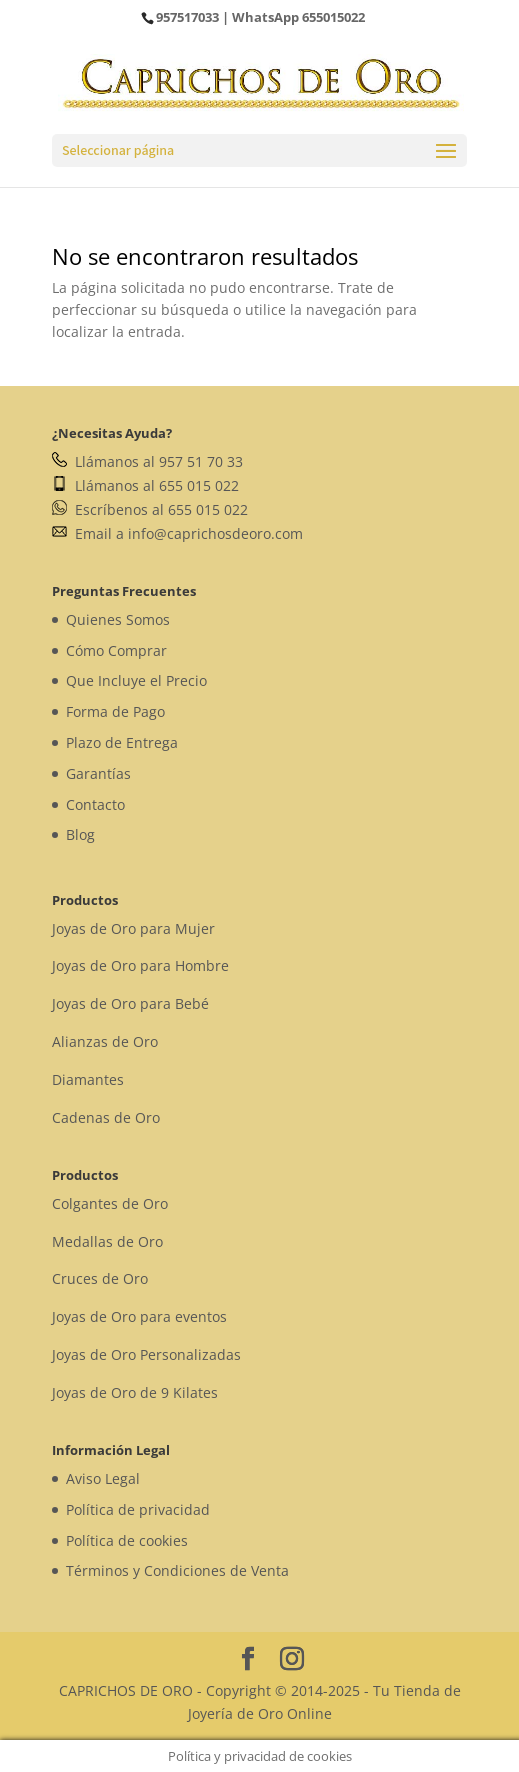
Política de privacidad (138, 1509)
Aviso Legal (103, 1478)
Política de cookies (127, 1540)
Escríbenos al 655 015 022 (150, 509)
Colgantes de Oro (110, 1203)
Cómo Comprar (116, 650)
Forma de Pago (115, 711)
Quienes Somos (118, 619)
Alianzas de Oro (105, 1041)
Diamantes (88, 1079)
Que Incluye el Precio (136, 680)
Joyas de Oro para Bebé (130, 1003)
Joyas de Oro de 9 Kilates (135, 1392)
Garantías (98, 773)
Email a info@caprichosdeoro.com (177, 533)
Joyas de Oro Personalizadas (146, 1354)
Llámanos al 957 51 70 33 (147, 461)
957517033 (187, 17)
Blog (80, 834)
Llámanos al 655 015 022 (145, 485)
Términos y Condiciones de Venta (177, 1570)
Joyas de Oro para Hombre (140, 965)
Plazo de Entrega (122, 742)
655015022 (333, 17)
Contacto (95, 804)
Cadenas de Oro (106, 1117)
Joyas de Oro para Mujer (133, 928)
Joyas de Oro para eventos (139, 1316)
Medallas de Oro (107, 1241)
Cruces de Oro (100, 1278)
